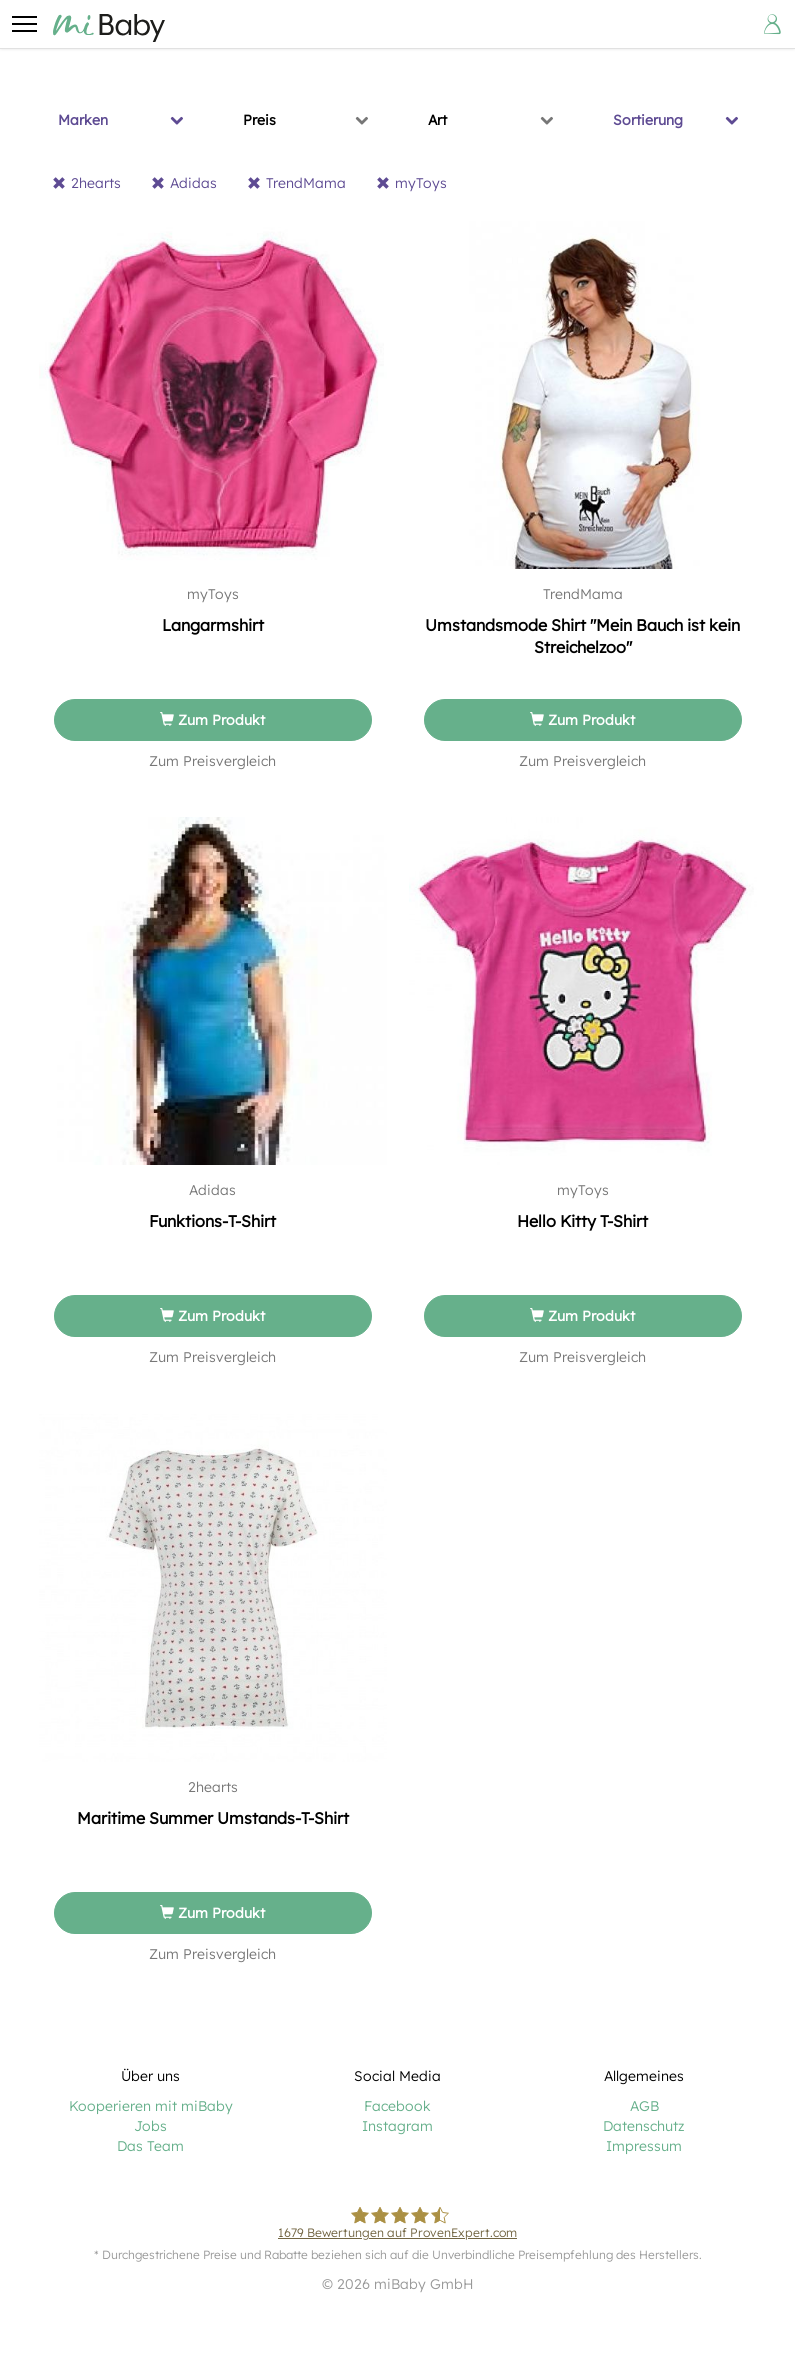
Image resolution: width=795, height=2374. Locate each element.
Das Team (150, 2146)
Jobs (150, 2126)
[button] (24, 24)
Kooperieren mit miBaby (151, 2106)
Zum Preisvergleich (212, 761)
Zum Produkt (212, 720)
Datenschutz (644, 2126)
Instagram (397, 2126)
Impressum (644, 2146)
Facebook (397, 2106)
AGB (644, 2106)
